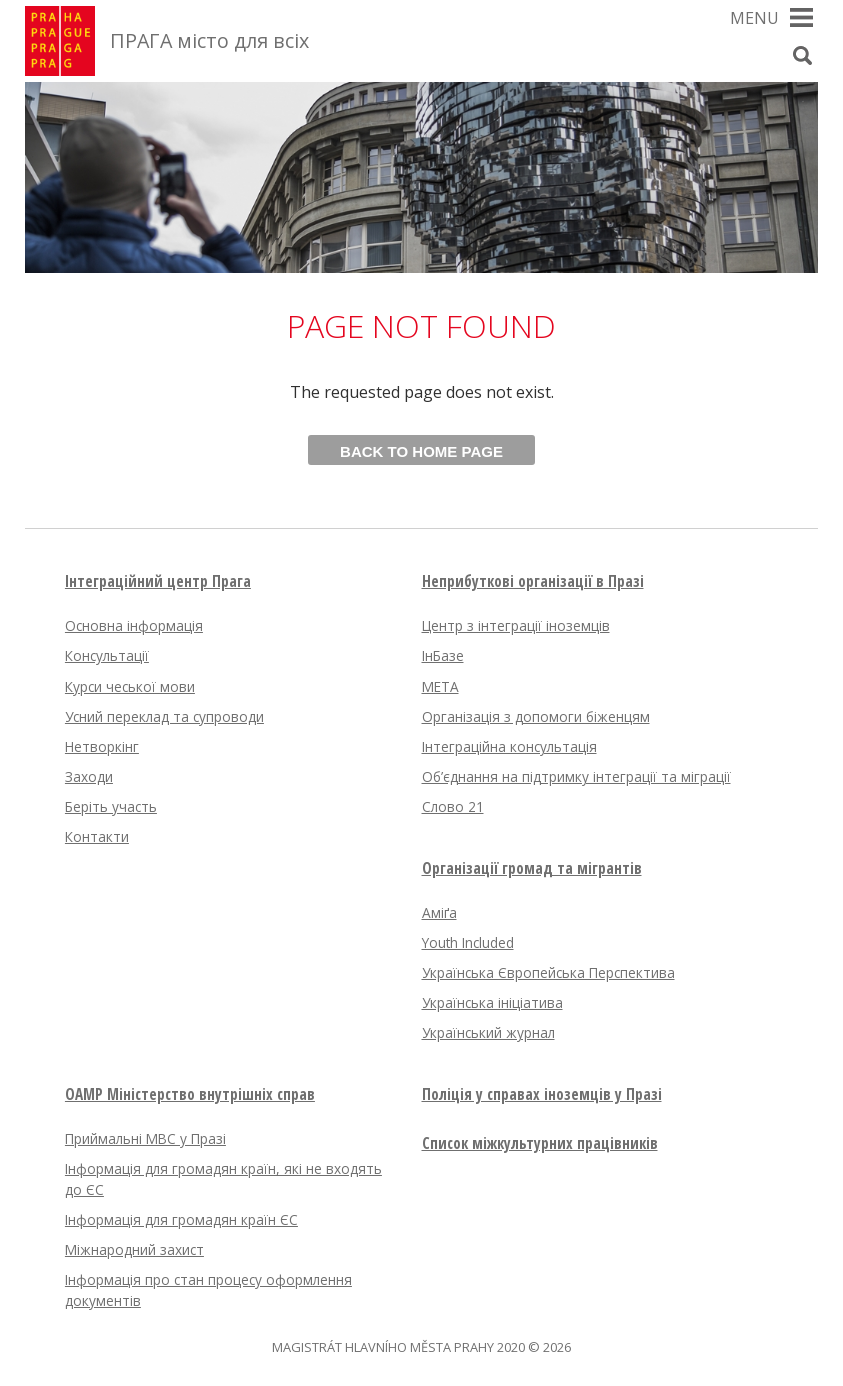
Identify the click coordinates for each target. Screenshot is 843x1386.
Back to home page (421, 451)
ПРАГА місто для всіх (209, 40)
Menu (754, 18)
